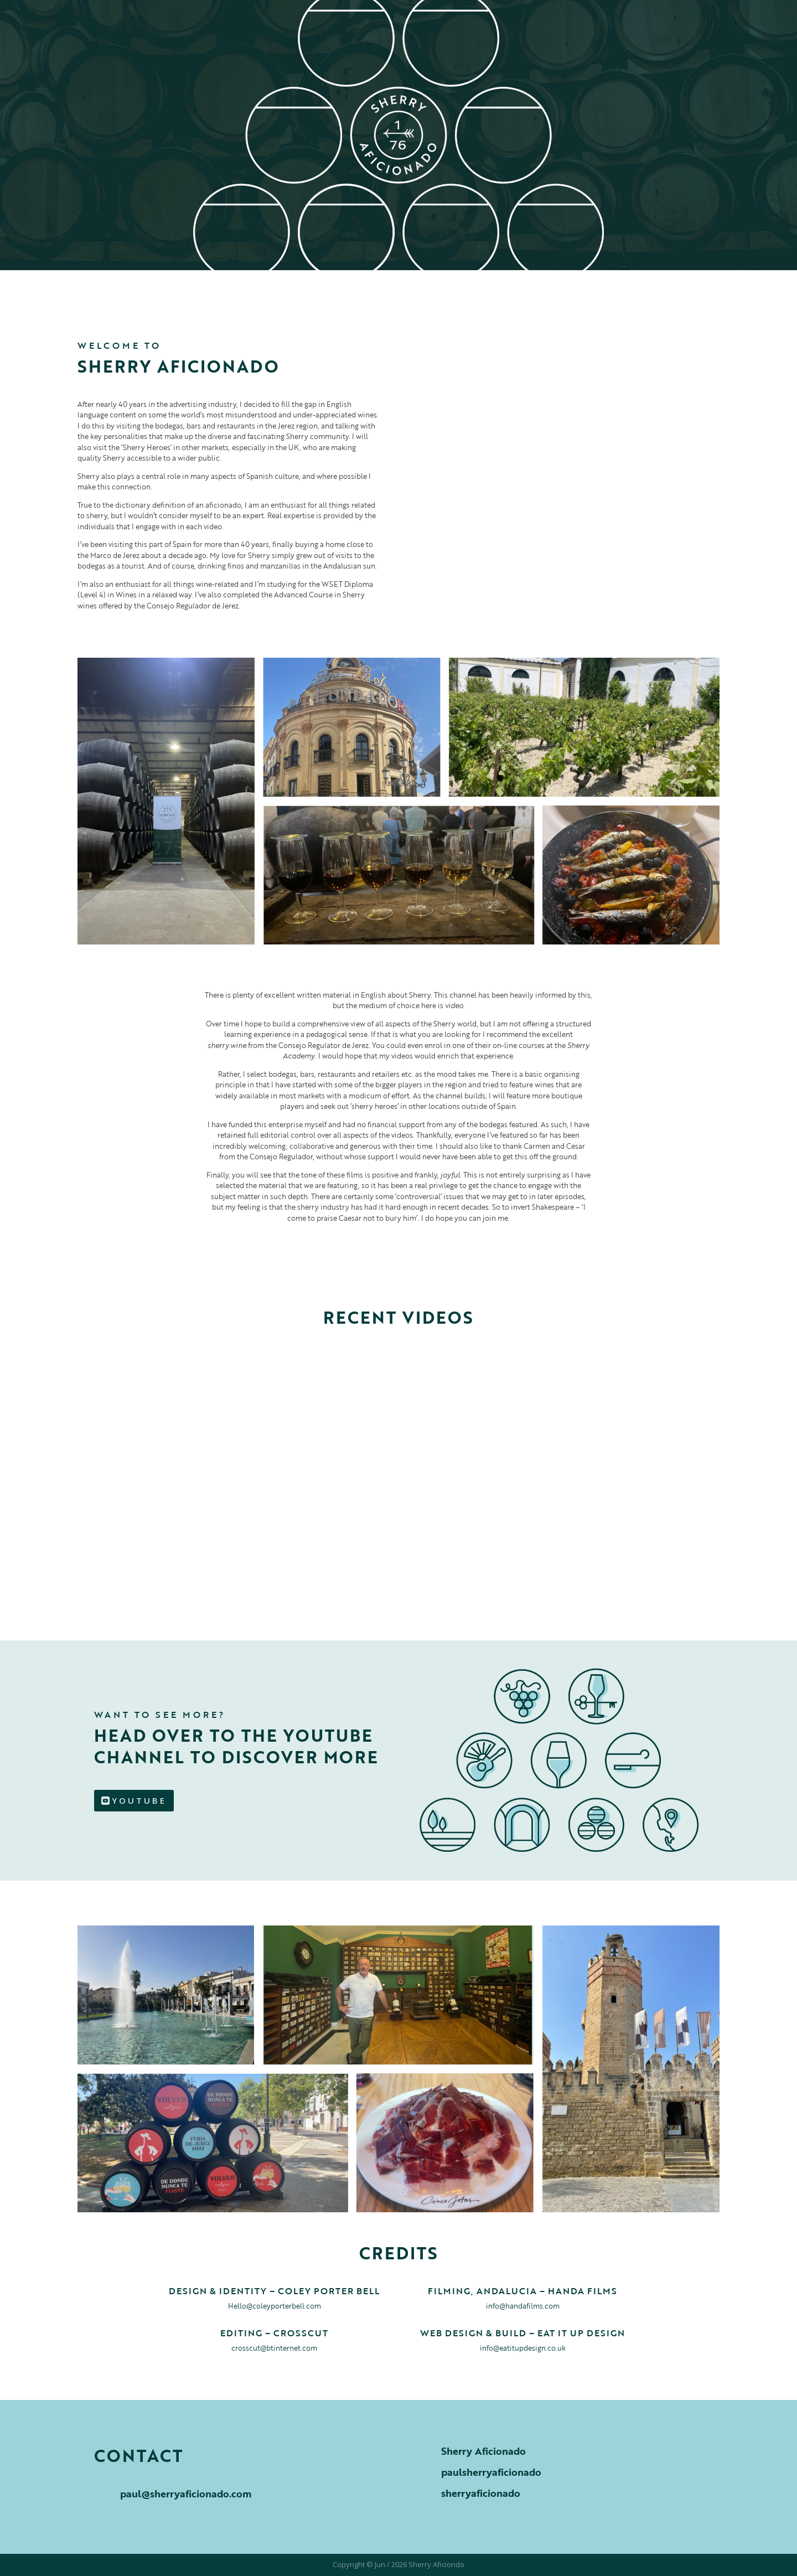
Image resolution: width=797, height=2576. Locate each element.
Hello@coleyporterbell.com (274, 2305)
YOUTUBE (139, 1800)
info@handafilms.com (523, 2305)
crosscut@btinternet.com (274, 2347)
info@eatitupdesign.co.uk (523, 2347)
